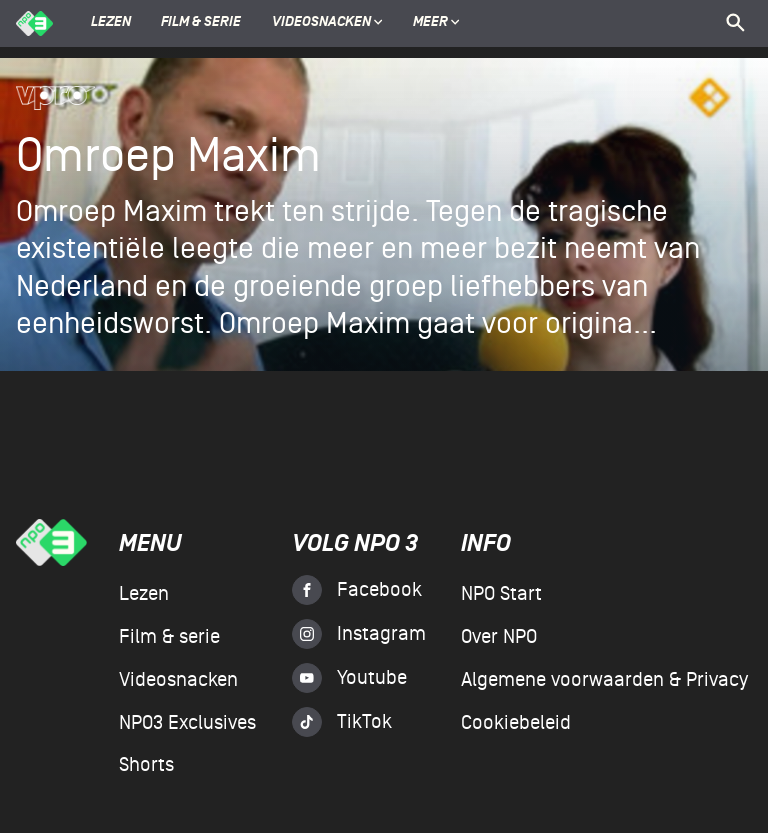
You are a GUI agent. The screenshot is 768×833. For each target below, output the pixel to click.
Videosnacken (321, 23)
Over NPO (499, 637)
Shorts (146, 765)
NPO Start (501, 594)
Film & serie (201, 23)
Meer (436, 23)
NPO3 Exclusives (187, 723)
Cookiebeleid (516, 723)
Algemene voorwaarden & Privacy (604, 680)
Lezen (111, 23)
